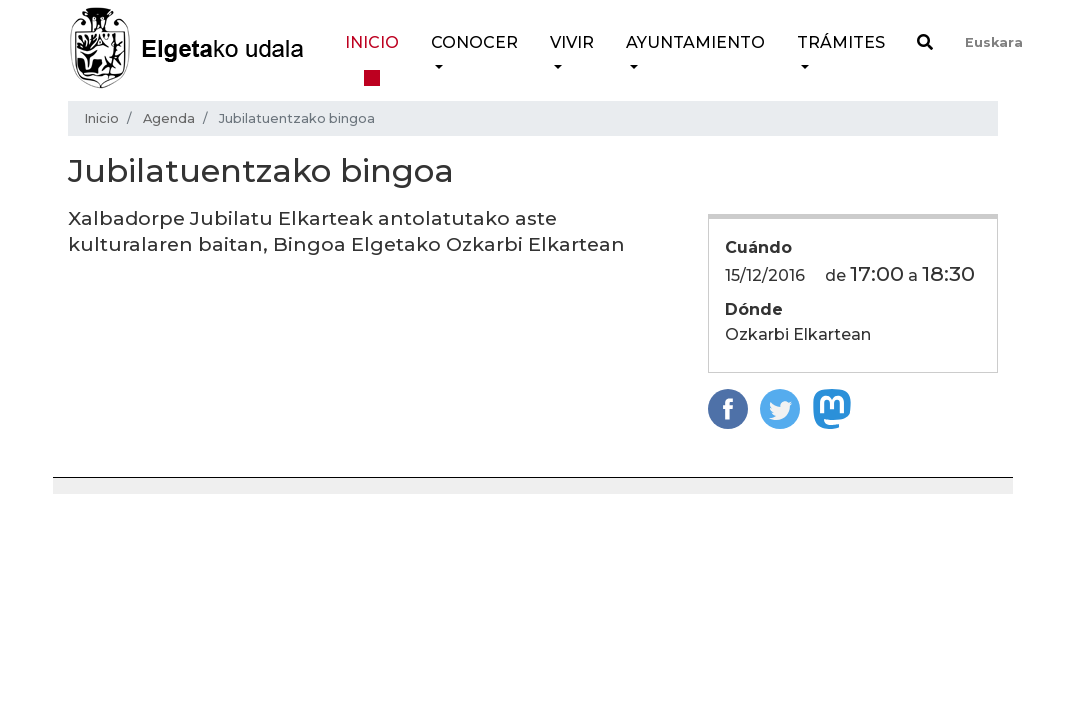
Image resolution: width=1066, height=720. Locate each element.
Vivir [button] (572, 42)
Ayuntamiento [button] (695, 42)
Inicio (372, 42)
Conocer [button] (474, 42)
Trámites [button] (841, 42)
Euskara (994, 42)
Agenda (169, 118)
